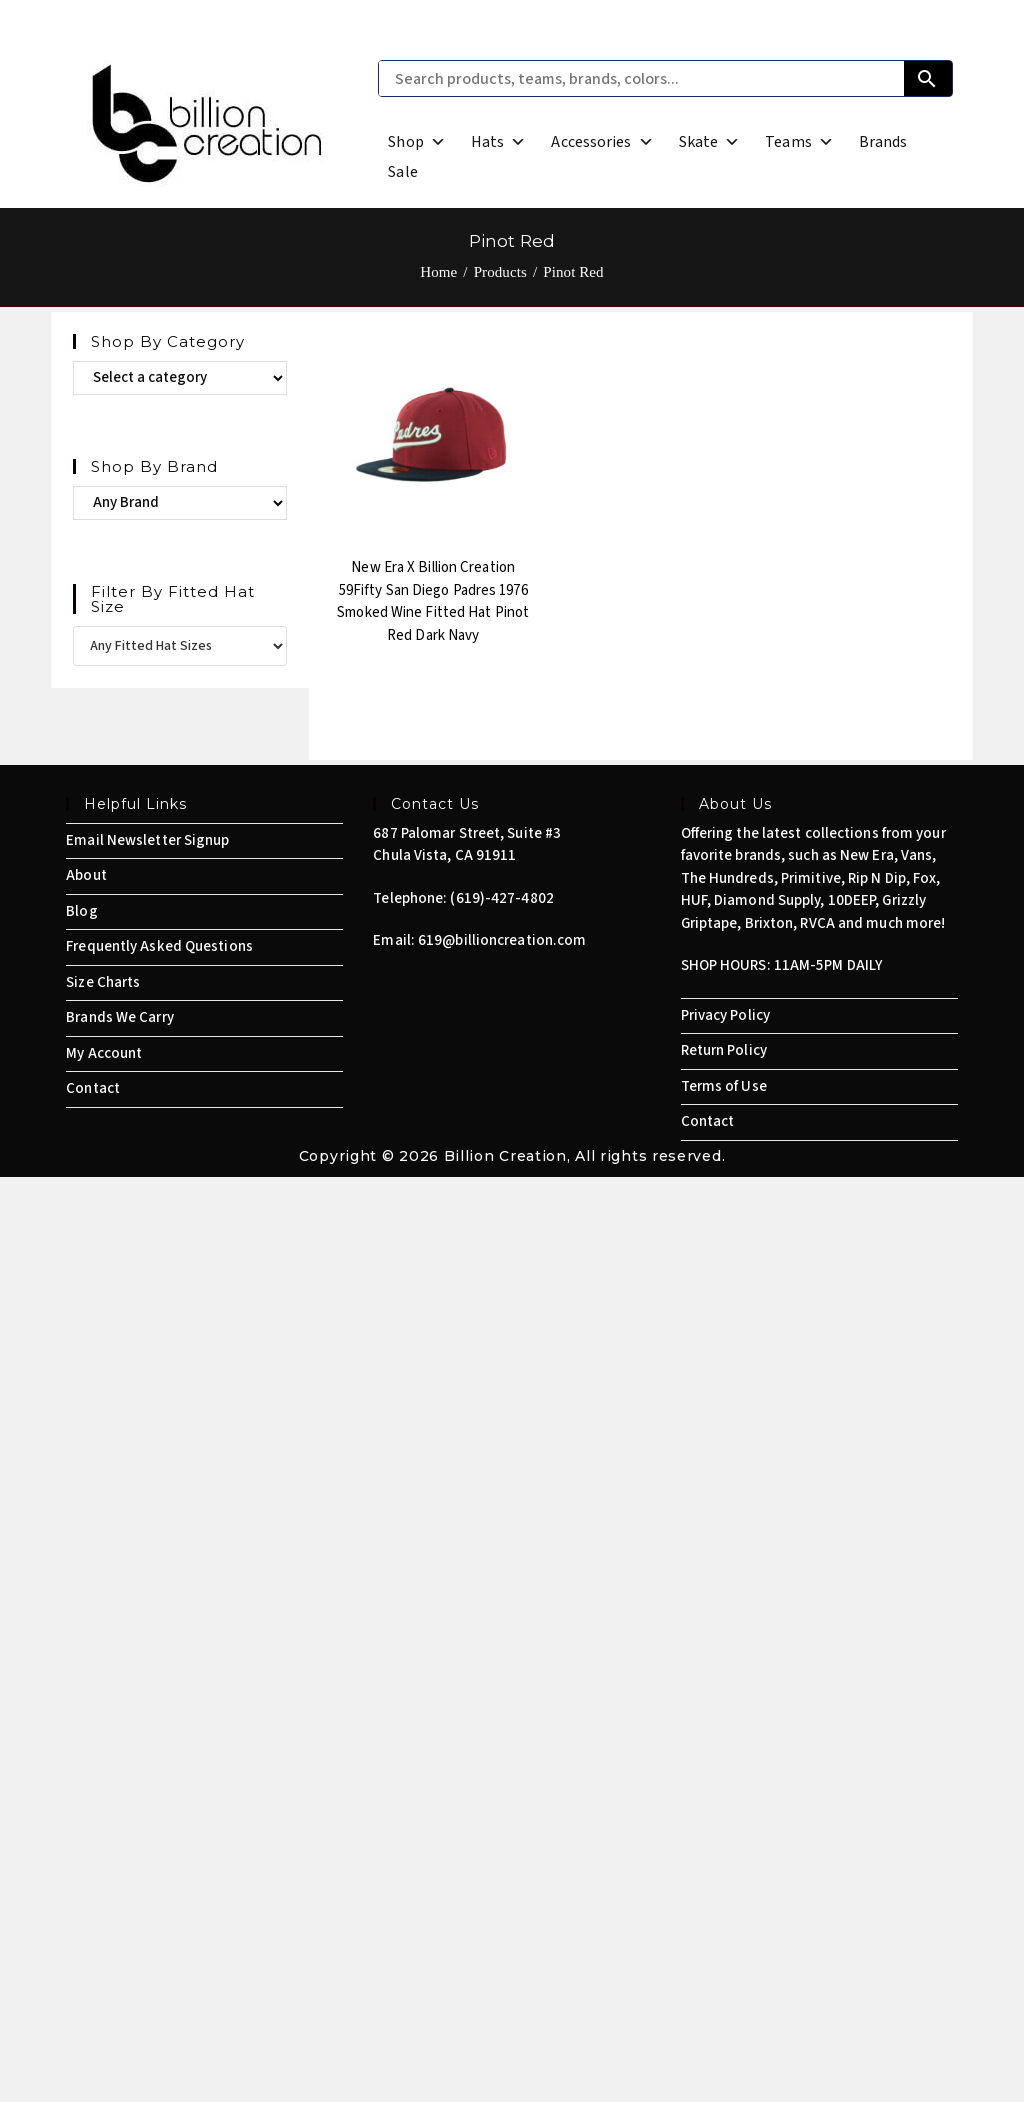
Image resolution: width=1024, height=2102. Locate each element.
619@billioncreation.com (502, 940)
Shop (417, 142)
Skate (710, 142)
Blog (81, 911)
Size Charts (103, 982)
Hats (499, 142)
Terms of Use (724, 1086)
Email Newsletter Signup (147, 840)
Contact (93, 1088)
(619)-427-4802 (501, 898)
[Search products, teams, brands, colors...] (641, 78)
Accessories (602, 142)
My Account (104, 1053)
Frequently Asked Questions (159, 946)
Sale (402, 172)
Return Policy (724, 1050)
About (86, 875)
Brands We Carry (120, 1017)
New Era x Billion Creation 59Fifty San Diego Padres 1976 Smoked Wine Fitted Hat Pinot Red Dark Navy (433, 601)
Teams (799, 142)
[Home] (438, 272)
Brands (883, 142)
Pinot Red (573, 272)
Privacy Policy (725, 1015)
